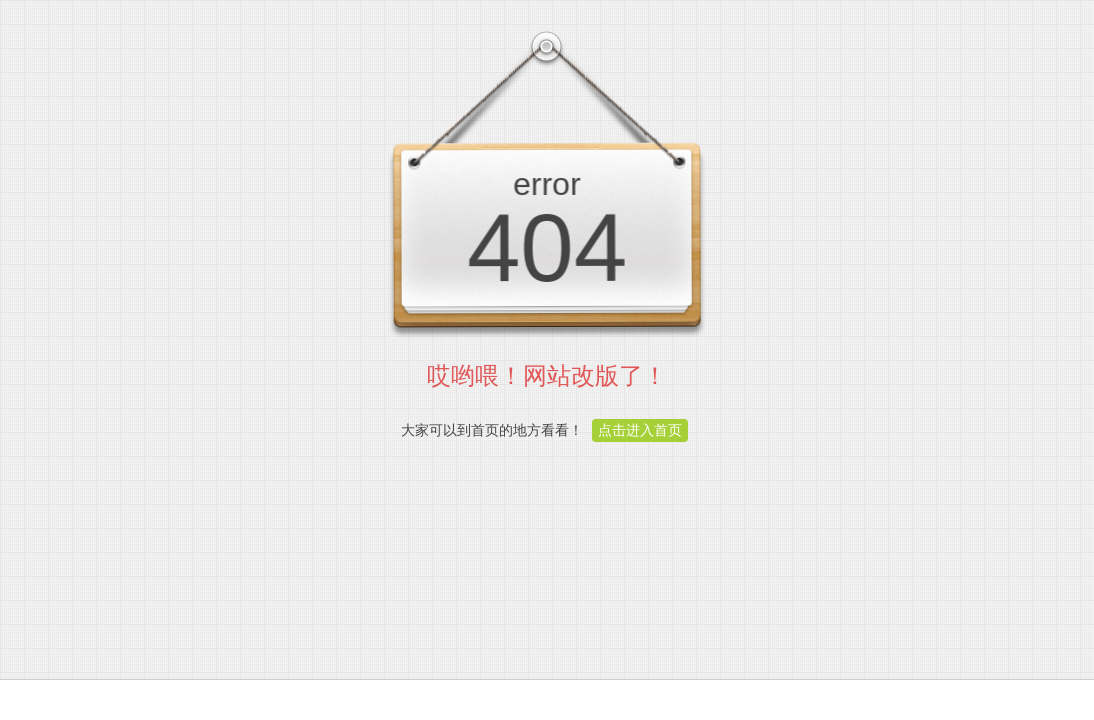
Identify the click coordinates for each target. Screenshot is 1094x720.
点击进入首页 (640, 430)
